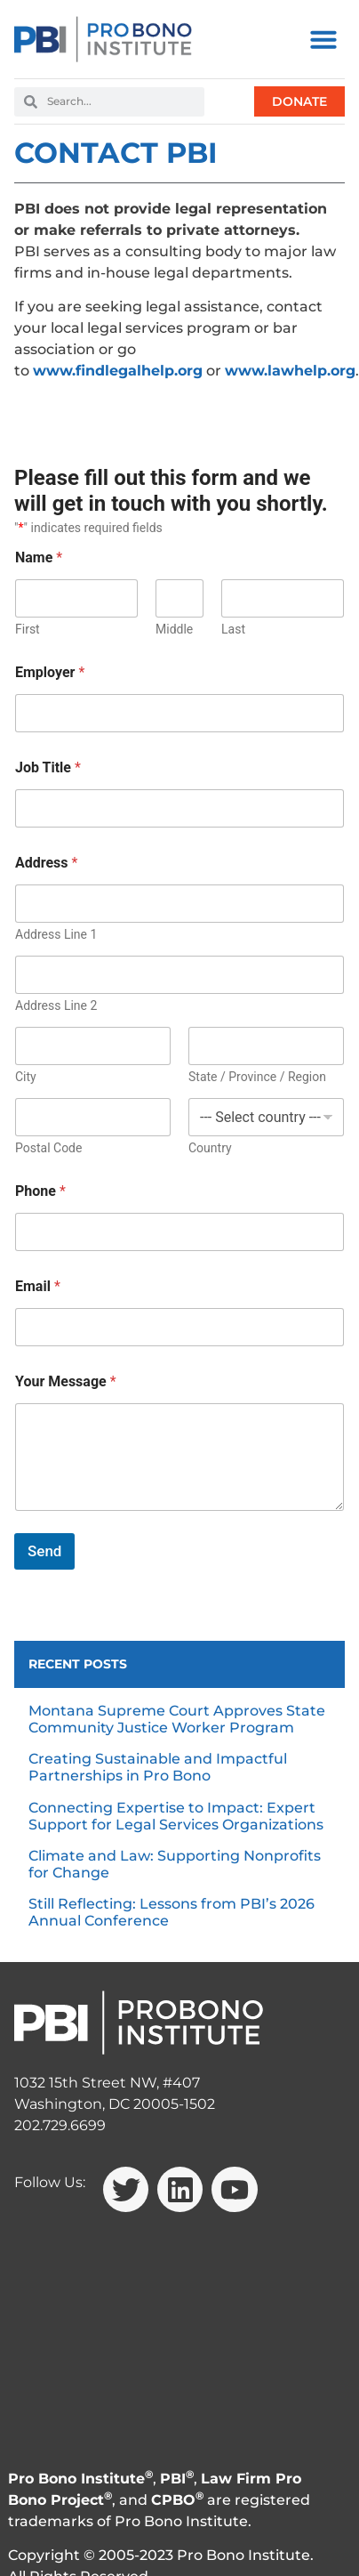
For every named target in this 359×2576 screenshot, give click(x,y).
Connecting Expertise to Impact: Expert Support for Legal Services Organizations (175, 1816)
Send (44, 1551)
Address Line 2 (56, 1005)
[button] (323, 39)
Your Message (65, 1381)
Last (233, 629)
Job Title (48, 767)
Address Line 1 (56, 934)
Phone (40, 1191)
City (25, 1077)
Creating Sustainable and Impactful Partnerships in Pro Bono (157, 1767)
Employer (49, 672)
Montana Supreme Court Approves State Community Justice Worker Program (176, 1719)
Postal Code (48, 1148)
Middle (174, 629)
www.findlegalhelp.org (118, 370)
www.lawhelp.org (290, 370)
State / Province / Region (257, 1077)
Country (210, 1148)
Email (37, 1286)
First (27, 629)
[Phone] (179, 1232)
